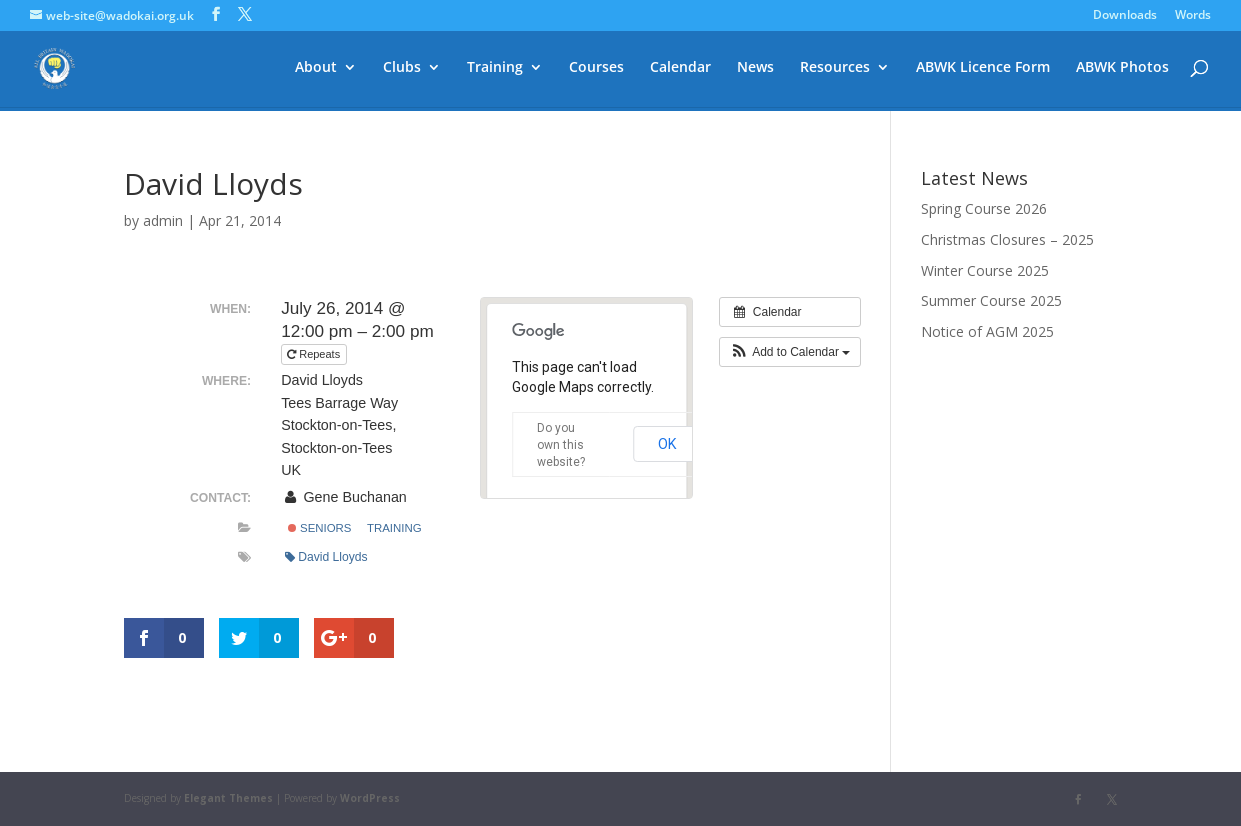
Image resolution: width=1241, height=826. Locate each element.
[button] (790, 352)
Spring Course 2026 (984, 208)
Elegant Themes (228, 798)
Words (1193, 16)
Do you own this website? (561, 445)
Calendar (680, 71)
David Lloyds (326, 557)
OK (667, 444)
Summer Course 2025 (991, 300)
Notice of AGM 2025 (987, 331)
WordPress (370, 798)
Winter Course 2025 (985, 270)
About (316, 71)
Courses (596, 71)
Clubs (402, 71)
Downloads (1125, 16)
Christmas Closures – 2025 (1007, 239)
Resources (835, 71)
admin (163, 220)
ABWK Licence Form (983, 71)
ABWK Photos (1122, 71)
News (755, 71)
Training (495, 71)
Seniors (320, 528)
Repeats (315, 354)
